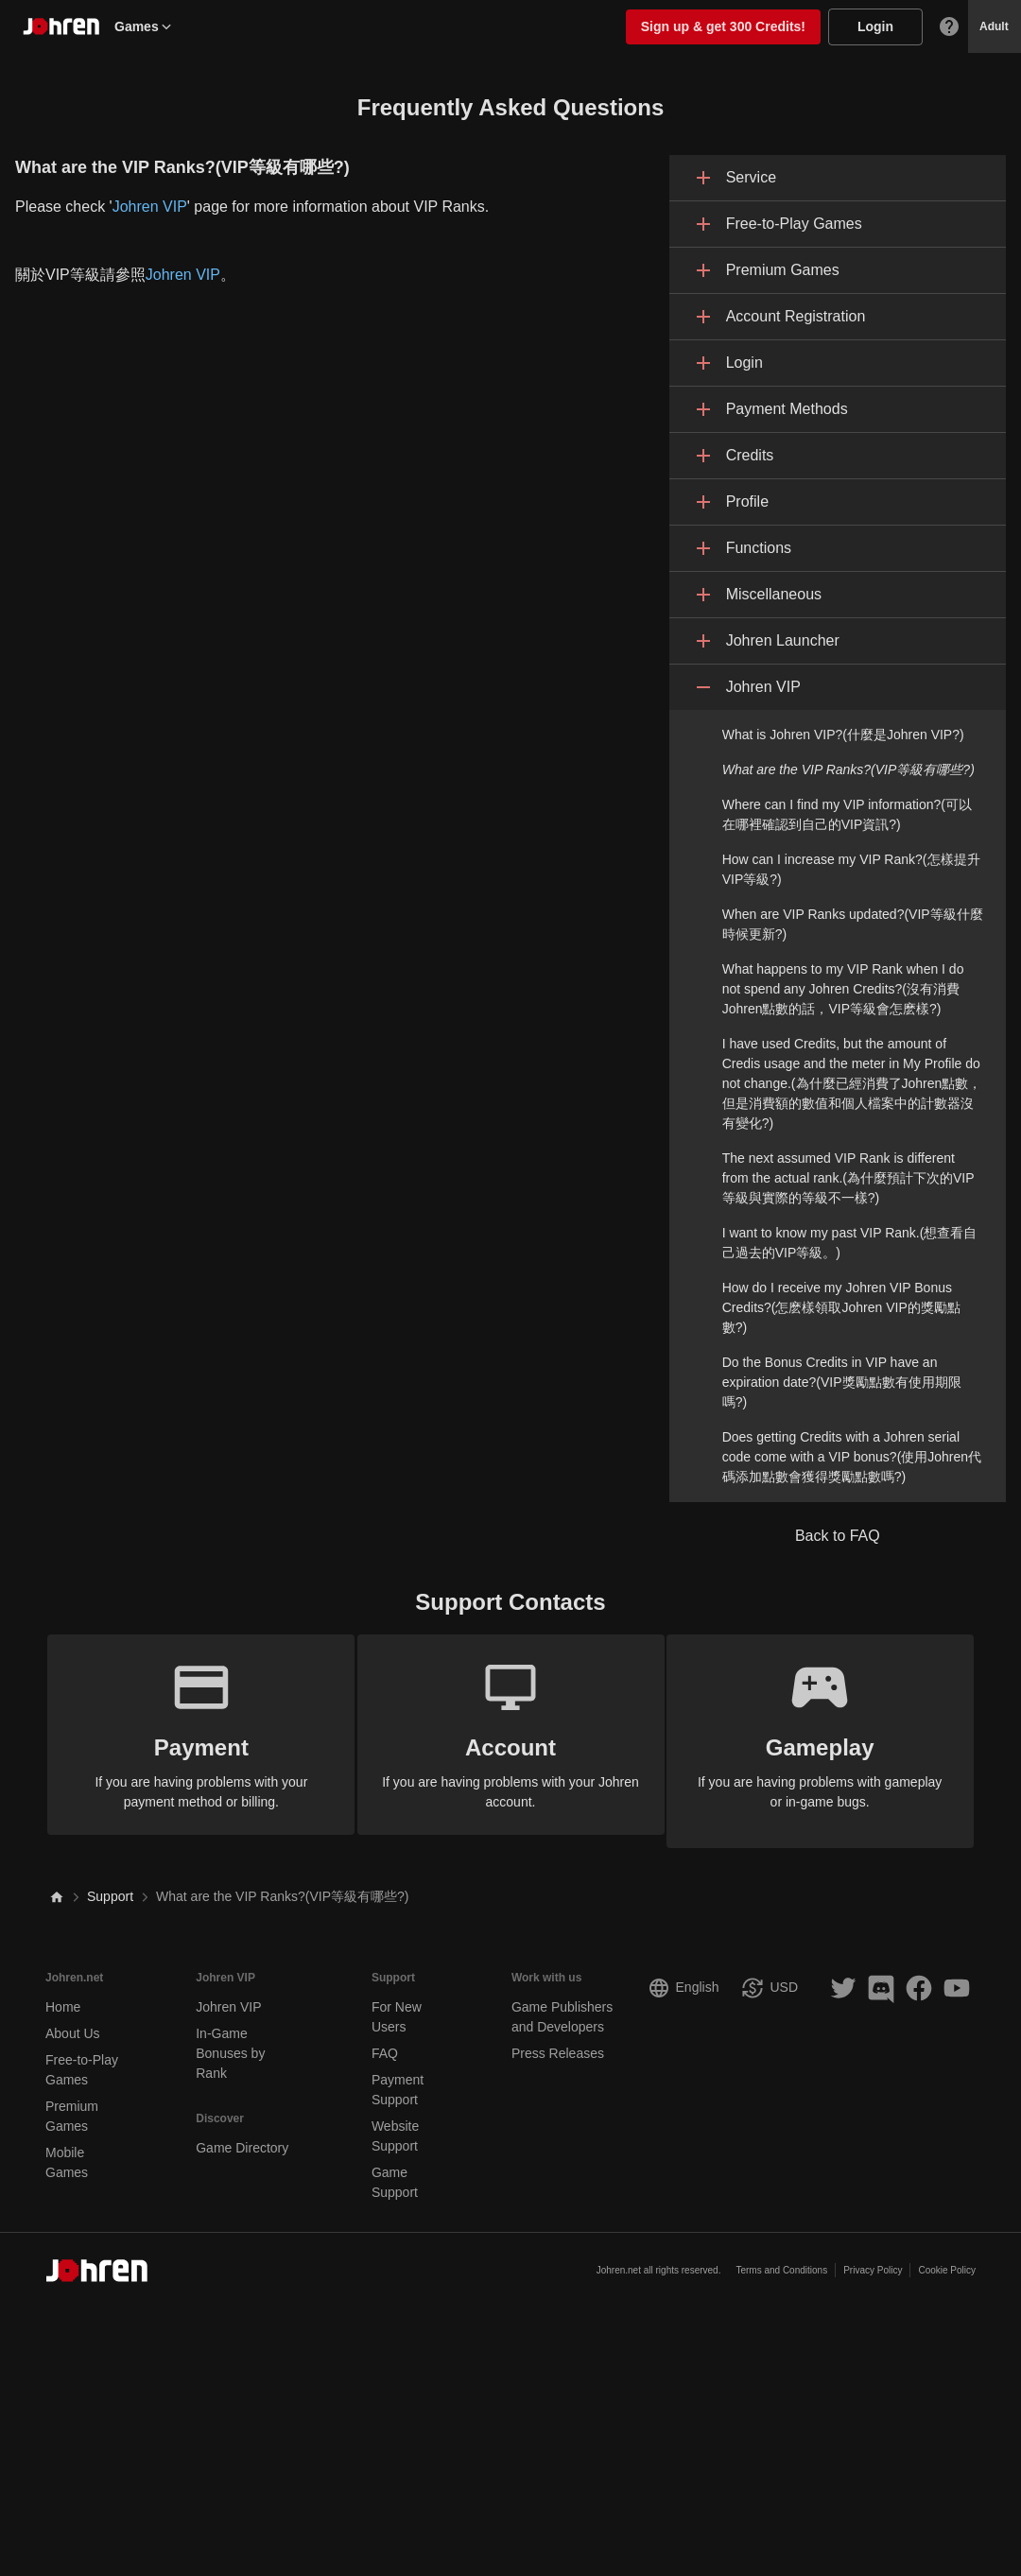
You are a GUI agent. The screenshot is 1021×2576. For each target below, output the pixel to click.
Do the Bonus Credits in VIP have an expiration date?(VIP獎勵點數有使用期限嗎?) (841, 1382)
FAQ (385, 2040)
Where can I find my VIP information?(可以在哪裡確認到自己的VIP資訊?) (847, 814)
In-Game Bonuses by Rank (230, 2040)
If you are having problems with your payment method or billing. (188, 1733)
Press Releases (557, 2040)
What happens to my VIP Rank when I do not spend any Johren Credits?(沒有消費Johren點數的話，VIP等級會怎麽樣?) (843, 988)
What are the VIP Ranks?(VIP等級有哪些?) (848, 769)
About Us (72, 2020)
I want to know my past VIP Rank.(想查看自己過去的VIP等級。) (850, 1242)
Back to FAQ (837, 1536)
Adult (994, 26)
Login (875, 26)
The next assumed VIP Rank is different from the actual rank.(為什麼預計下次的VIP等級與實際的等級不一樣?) (848, 1177)
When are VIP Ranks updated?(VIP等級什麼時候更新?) (852, 924)
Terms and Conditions (781, 2258)
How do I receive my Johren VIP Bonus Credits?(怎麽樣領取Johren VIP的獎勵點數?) (841, 1307)
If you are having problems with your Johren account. (511, 1733)
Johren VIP (149, 207)
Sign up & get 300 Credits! (723, 26)
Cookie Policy (947, 2258)
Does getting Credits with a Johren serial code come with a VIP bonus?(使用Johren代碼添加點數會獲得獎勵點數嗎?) (851, 1456)
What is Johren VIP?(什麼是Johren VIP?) (843, 734)
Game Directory (242, 2134)
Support (110, 1884)
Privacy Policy (872, 2258)
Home (62, 1993)
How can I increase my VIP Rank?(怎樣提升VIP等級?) (851, 869)
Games (144, 26)
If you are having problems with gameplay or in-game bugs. (833, 1733)
